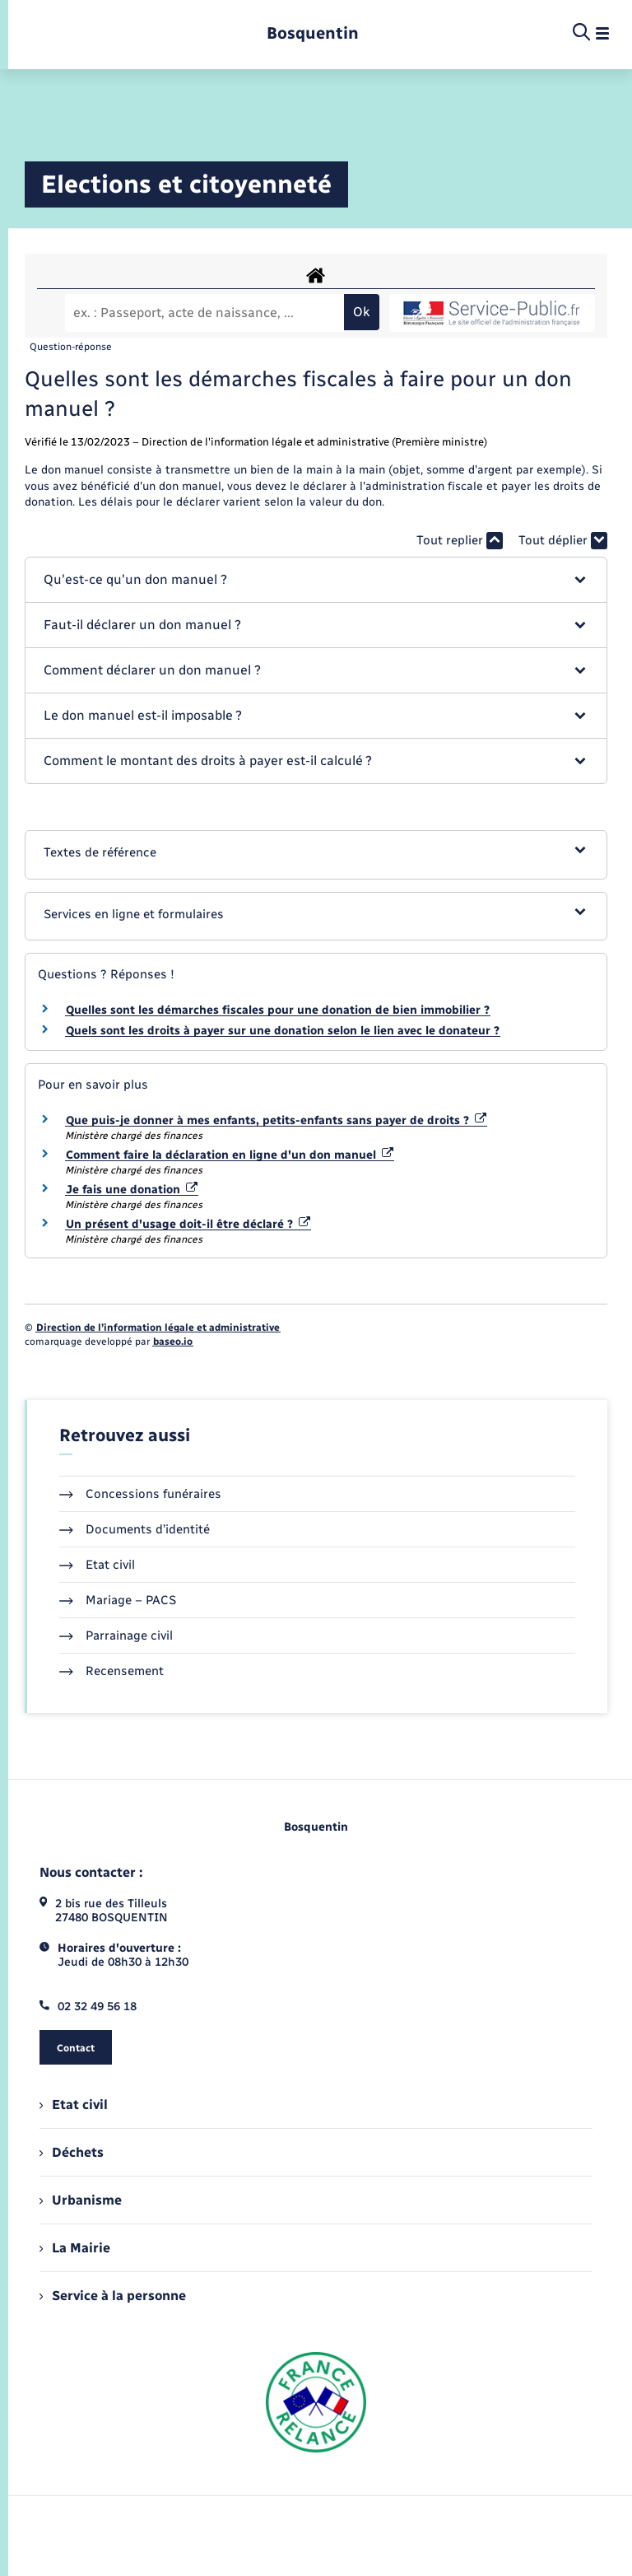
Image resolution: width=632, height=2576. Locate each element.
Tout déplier (562, 540)
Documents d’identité (134, 1529)
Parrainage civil (116, 1635)
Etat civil (97, 1564)
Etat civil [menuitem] (74, 2104)
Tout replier (459, 540)
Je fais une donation (132, 1190)
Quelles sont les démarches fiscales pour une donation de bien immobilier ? (278, 1010)
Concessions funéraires (140, 1493)
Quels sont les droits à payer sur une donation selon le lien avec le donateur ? (283, 1031)
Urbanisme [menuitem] (81, 2200)
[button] (316, 580)
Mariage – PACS (117, 1600)
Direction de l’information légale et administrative (158, 1327)
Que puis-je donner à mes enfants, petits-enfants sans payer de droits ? (276, 1120)
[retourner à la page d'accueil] (313, 33)
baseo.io (173, 1341)
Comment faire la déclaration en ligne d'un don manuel (229, 1155)
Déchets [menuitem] (72, 2152)
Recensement (111, 1671)
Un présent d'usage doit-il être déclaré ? (188, 1224)
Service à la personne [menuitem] (113, 2295)
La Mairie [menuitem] (75, 2248)
